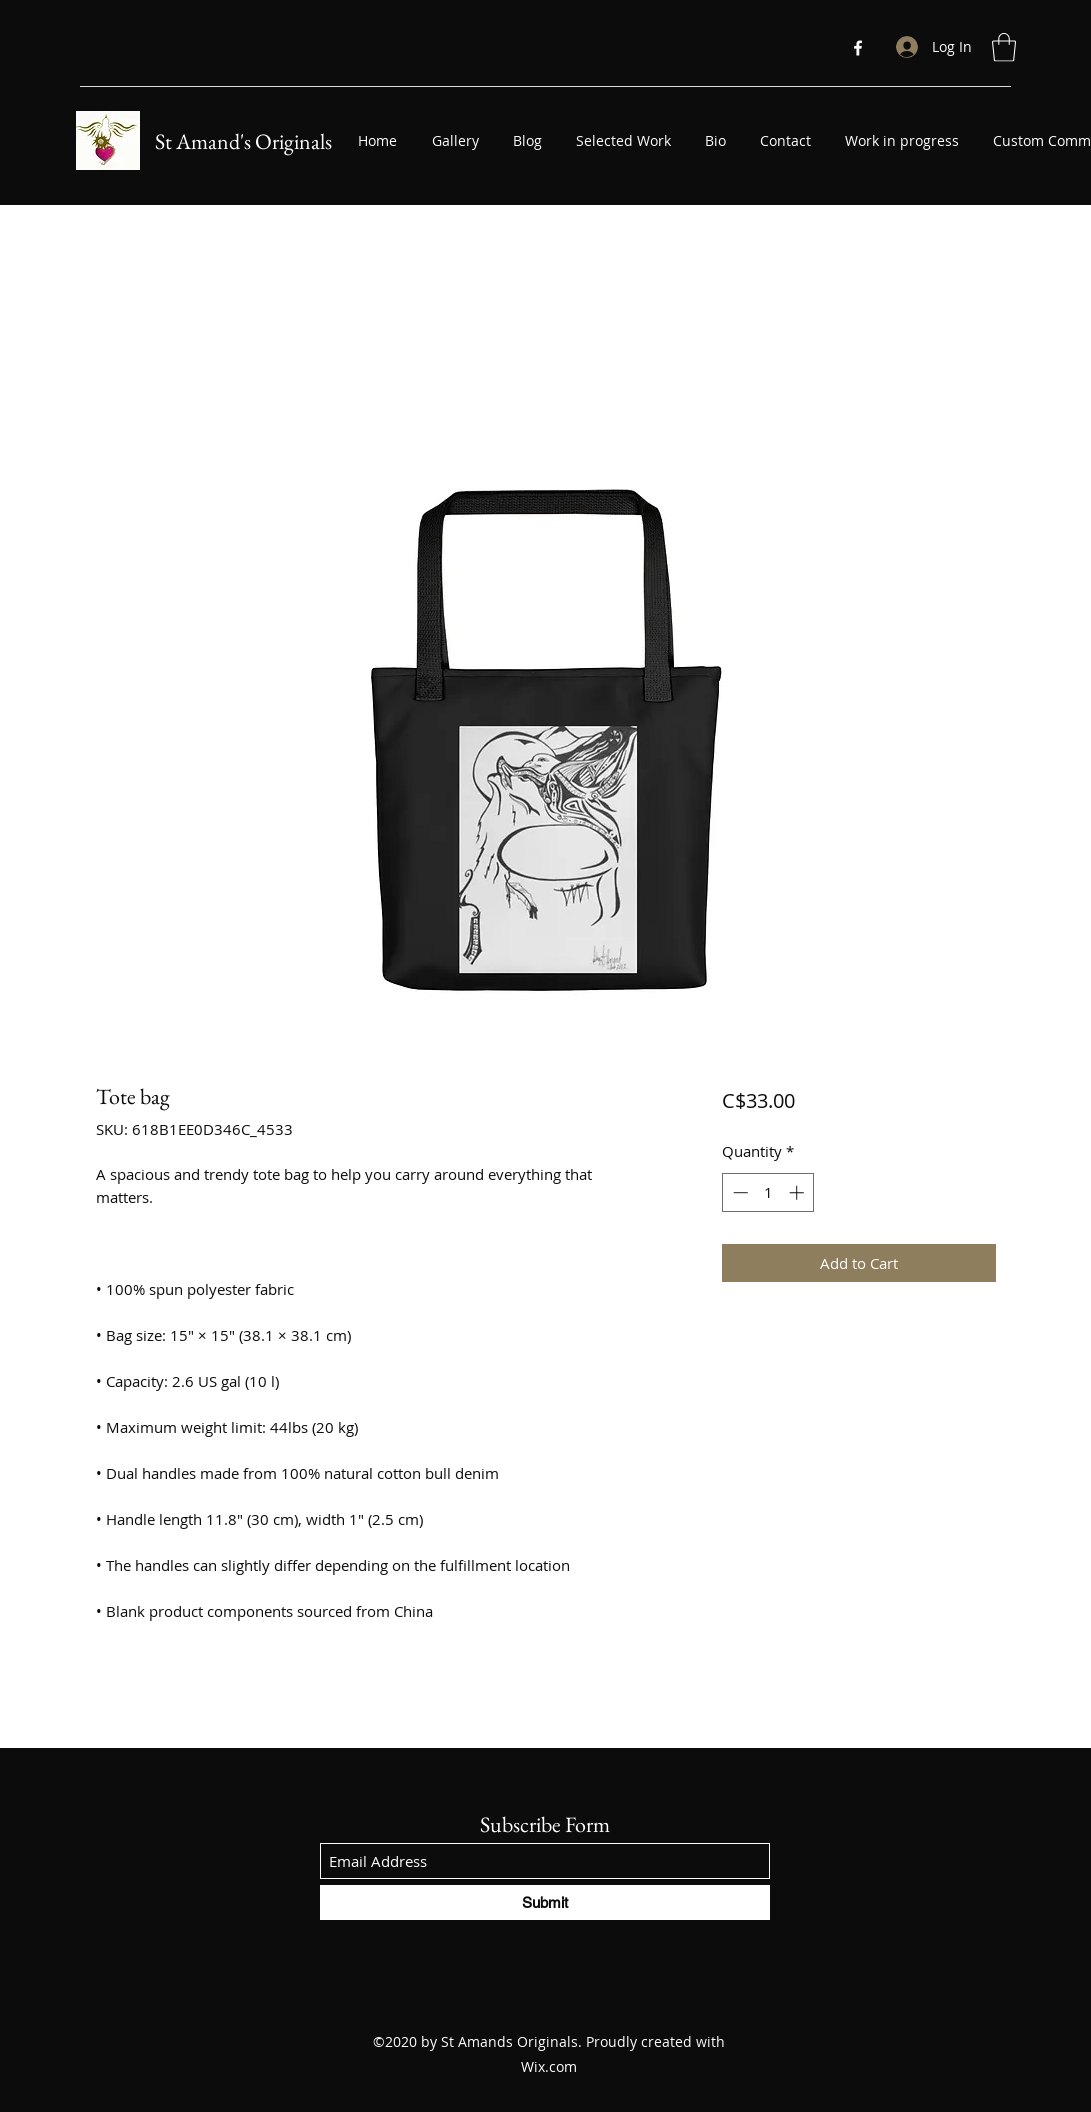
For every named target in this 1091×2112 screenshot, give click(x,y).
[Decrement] (738, 1192)
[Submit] (545, 1902)
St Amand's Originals (243, 141)
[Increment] (798, 1192)
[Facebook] (858, 48)
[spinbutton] (768, 1192)
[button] (1004, 47)
